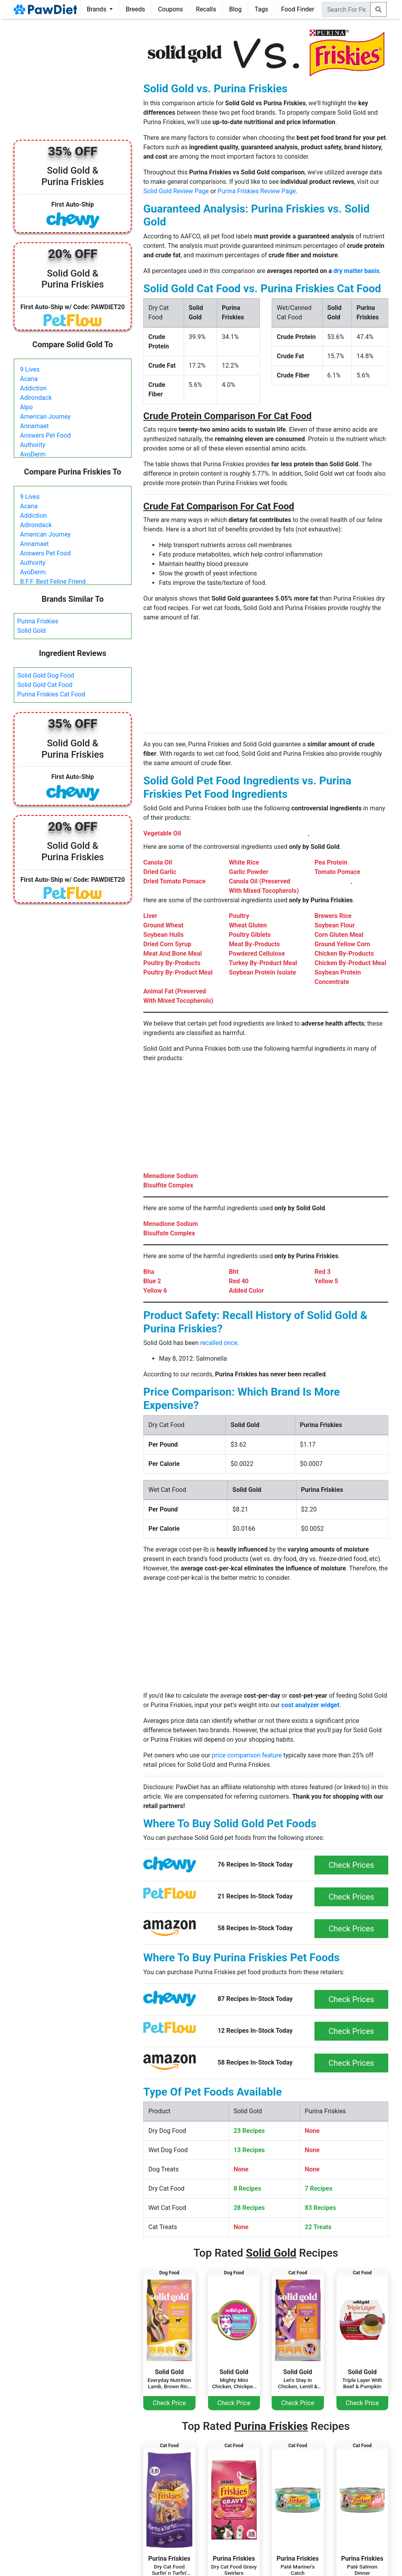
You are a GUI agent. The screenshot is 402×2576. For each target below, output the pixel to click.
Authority (32, 445)
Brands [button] (97, 9)
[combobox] (346, 9)
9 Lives (30, 369)
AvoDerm (33, 454)
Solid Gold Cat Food (45, 685)
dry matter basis (356, 271)
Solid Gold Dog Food (45, 675)
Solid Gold (31, 630)
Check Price (169, 2403)
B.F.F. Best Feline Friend (53, 581)
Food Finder (297, 9)
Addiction (33, 388)
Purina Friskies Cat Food (51, 694)
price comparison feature (247, 1755)
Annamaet (34, 426)
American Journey (45, 416)
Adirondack (36, 397)
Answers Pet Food (45, 435)
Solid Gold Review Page (176, 191)
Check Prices (351, 1865)
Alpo (26, 407)
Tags (261, 9)
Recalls (206, 9)
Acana (29, 379)
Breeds (135, 9)
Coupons (170, 9)
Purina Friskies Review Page (256, 191)
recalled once (219, 1343)
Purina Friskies (37, 621)
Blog (235, 9)
